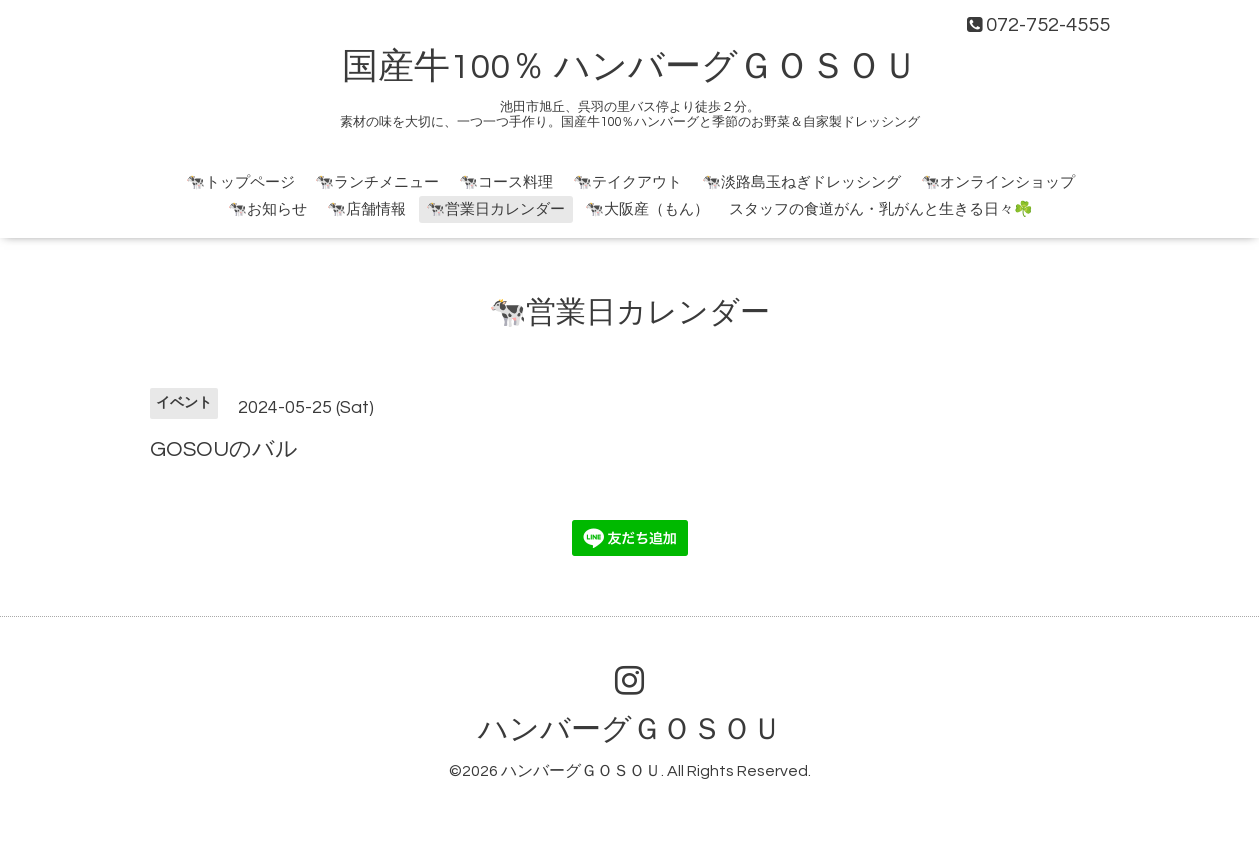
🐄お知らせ (267, 209)
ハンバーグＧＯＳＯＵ (630, 729)
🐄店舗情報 (366, 209)
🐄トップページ (240, 182)
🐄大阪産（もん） (647, 209)
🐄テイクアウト (627, 182)
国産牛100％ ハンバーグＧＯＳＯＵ (630, 67)
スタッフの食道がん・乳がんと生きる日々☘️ (881, 209)
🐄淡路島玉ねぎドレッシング (801, 182)
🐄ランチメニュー (377, 182)
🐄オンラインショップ (998, 182)
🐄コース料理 (506, 182)
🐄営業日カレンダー (495, 209)
